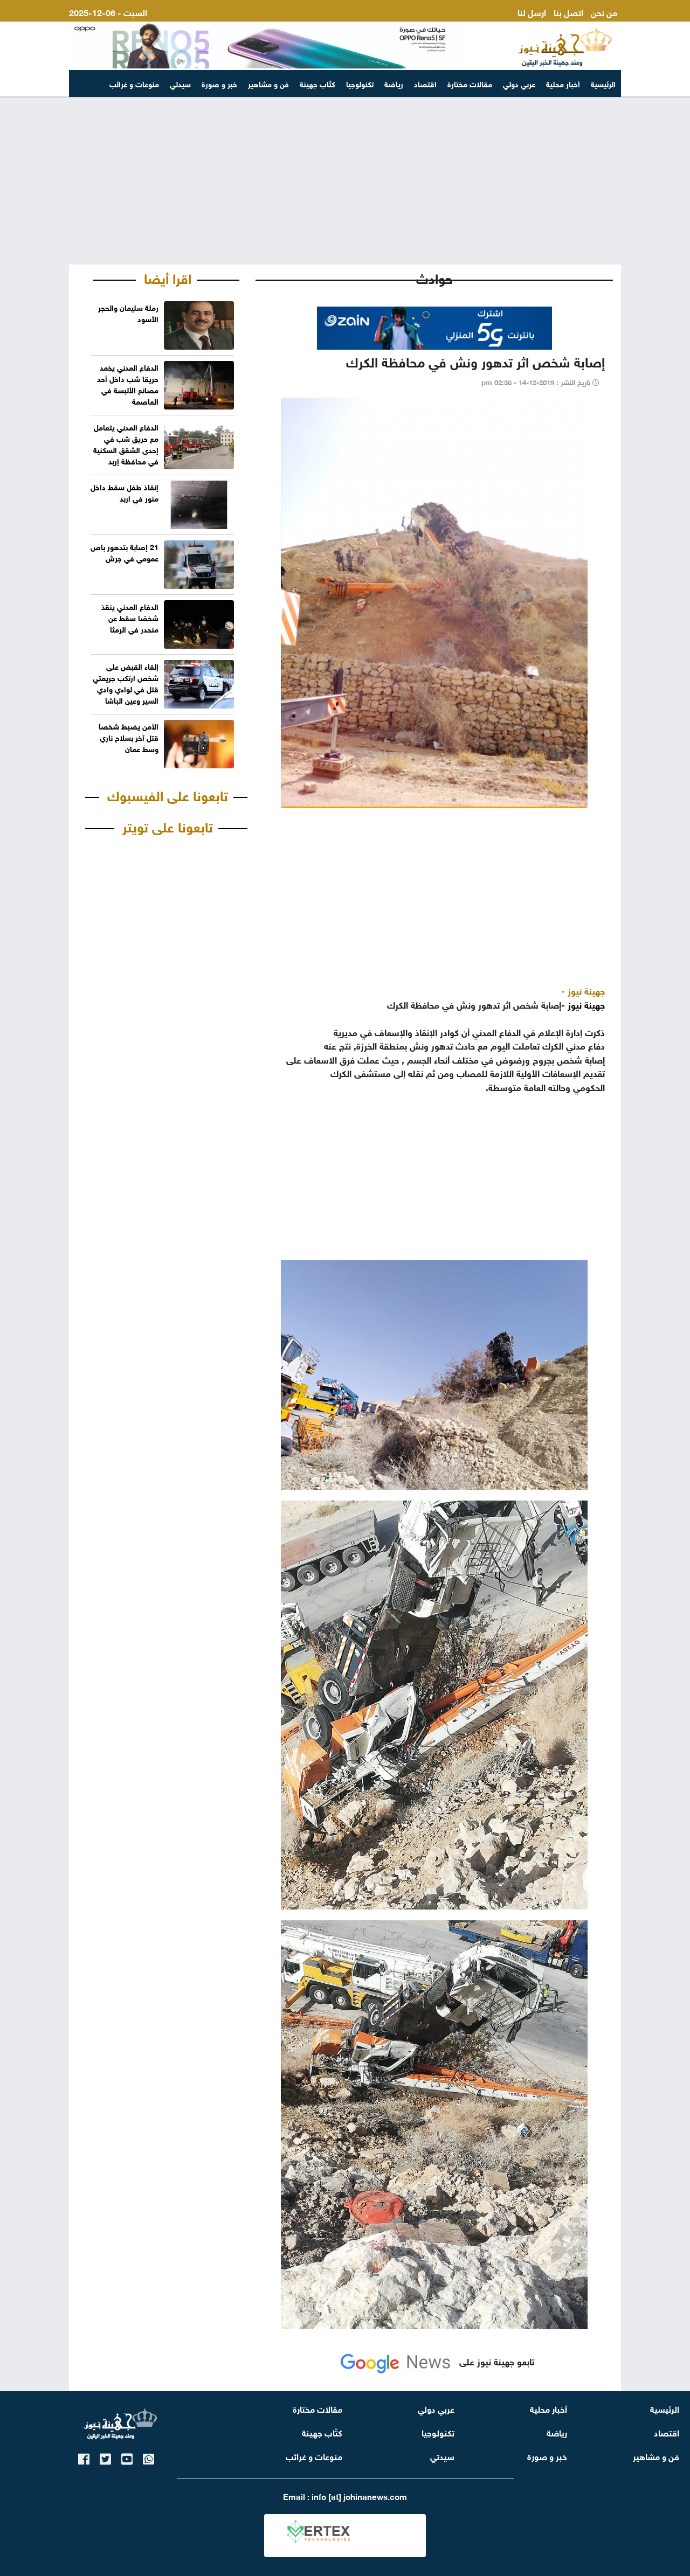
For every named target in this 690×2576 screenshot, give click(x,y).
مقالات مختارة (469, 83)
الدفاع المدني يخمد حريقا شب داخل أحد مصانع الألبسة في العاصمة (127, 383)
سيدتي (180, 83)
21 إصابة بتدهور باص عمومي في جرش (124, 551)
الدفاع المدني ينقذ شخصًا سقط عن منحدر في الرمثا (129, 617)
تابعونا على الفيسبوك (167, 794)
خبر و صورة (219, 83)
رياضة (393, 83)
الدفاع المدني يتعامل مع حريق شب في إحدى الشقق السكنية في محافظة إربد (125, 443)
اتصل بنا (568, 11)
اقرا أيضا (167, 277)
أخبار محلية (563, 83)
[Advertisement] (345, 181)
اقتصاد (425, 83)
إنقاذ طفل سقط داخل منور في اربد (124, 492)
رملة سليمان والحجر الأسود (128, 312)
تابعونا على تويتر (167, 825)
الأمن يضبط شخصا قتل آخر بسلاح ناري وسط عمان (128, 737)
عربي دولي (519, 83)
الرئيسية (603, 83)
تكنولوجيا (360, 83)
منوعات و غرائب (134, 83)
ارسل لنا (532, 11)
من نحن (604, 11)
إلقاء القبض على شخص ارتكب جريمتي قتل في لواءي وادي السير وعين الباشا (125, 682)
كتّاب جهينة (317, 83)
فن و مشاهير (268, 83)
